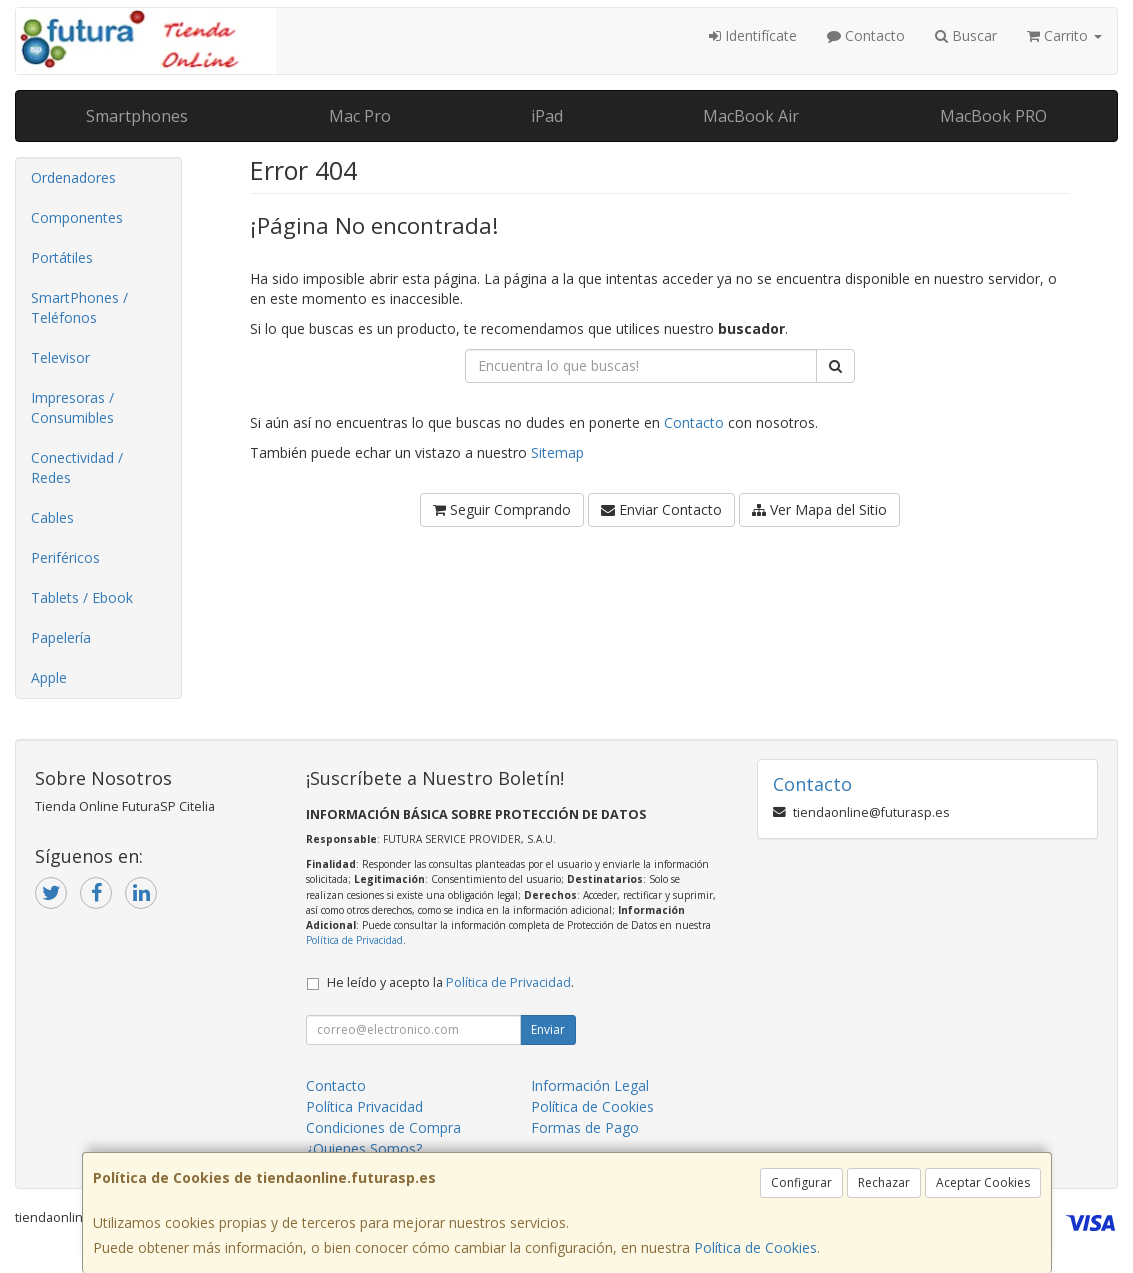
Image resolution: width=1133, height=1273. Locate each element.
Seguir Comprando (502, 509)
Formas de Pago (585, 1127)
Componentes (77, 217)
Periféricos (65, 557)
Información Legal (590, 1085)
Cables (52, 517)
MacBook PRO (993, 116)
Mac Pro (360, 116)
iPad (547, 116)
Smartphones (137, 116)
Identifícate (753, 35)
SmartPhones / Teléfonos (79, 307)
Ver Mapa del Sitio (819, 509)
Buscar (966, 35)
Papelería (61, 637)
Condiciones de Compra (383, 1127)
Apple (49, 677)
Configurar (801, 1182)
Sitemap (557, 452)
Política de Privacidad (354, 940)
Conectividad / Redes (77, 467)
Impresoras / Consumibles (72, 407)
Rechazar (884, 1182)
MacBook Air (751, 116)
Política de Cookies (755, 1247)
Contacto (866, 35)
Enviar (548, 1029)
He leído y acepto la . (450, 982)
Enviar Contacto (661, 509)
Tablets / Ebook (82, 597)
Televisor (60, 357)
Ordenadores (73, 177)
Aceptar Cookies (983, 1182)
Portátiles (62, 257)
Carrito (1064, 35)
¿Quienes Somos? (364, 1148)
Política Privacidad (364, 1106)
